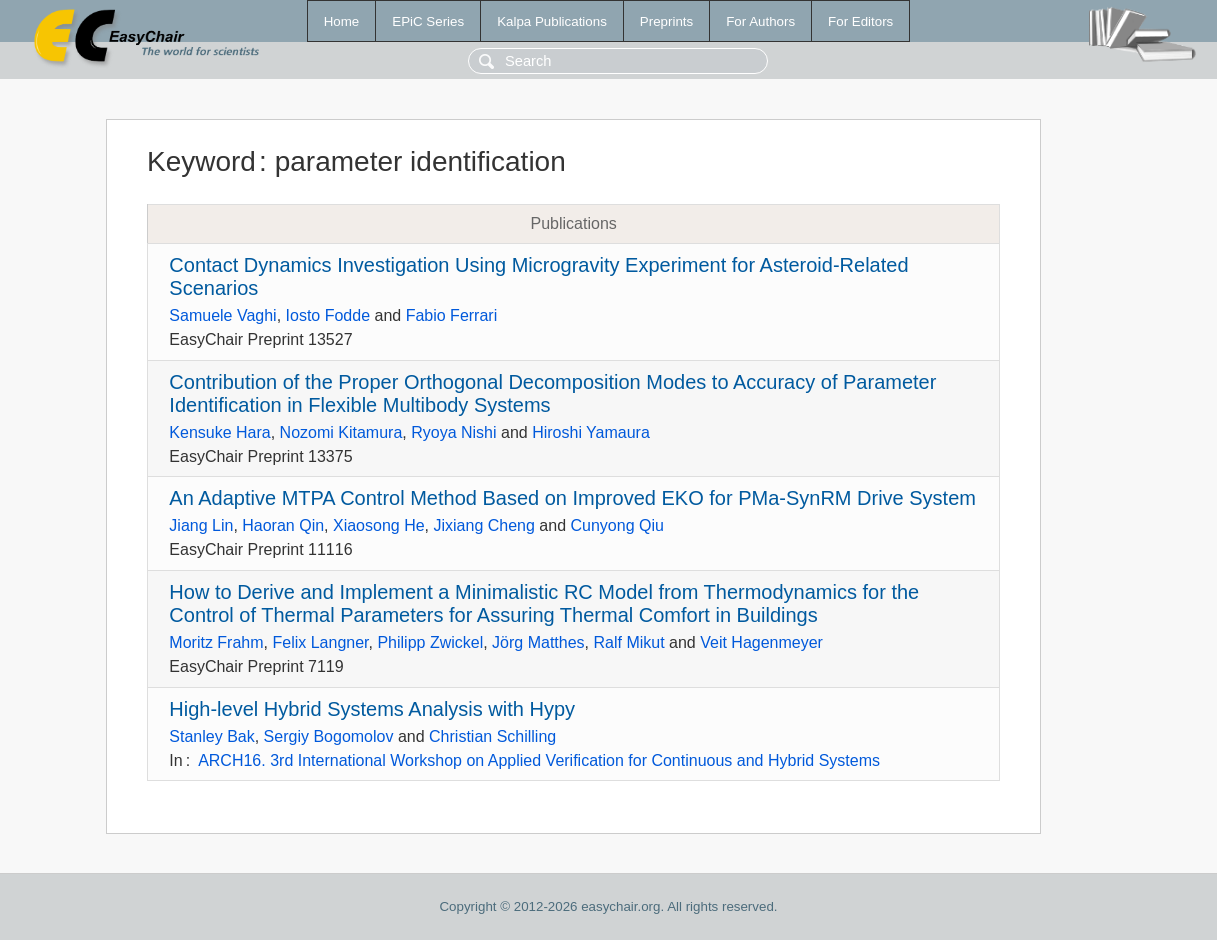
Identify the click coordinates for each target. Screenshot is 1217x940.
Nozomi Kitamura (341, 432)
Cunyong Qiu (617, 525)
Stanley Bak (211, 736)
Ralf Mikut (628, 642)
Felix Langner (320, 642)
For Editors (860, 21)
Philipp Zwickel (430, 642)
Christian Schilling (492, 736)
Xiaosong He (379, 525)
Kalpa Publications (552, 21)
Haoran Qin (283, 525)
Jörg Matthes (538, 642)
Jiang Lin (201, 525)
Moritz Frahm (216, 642)
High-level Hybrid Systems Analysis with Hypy (372, 709)
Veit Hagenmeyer (761, 642)
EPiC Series (428, 21)
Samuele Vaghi (222, 315)
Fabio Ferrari (452, 315)
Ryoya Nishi (453, 432)
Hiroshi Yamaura (591, 432)
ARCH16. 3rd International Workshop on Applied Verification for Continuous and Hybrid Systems (539, 760)
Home (342, 21)
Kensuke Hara (219, 432)
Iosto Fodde (328, 315)
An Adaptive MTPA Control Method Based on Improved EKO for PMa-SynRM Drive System (572, 498)
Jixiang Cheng (484, 525)
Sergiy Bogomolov (329, 736)
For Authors (760, 21)
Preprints (666, 21)
